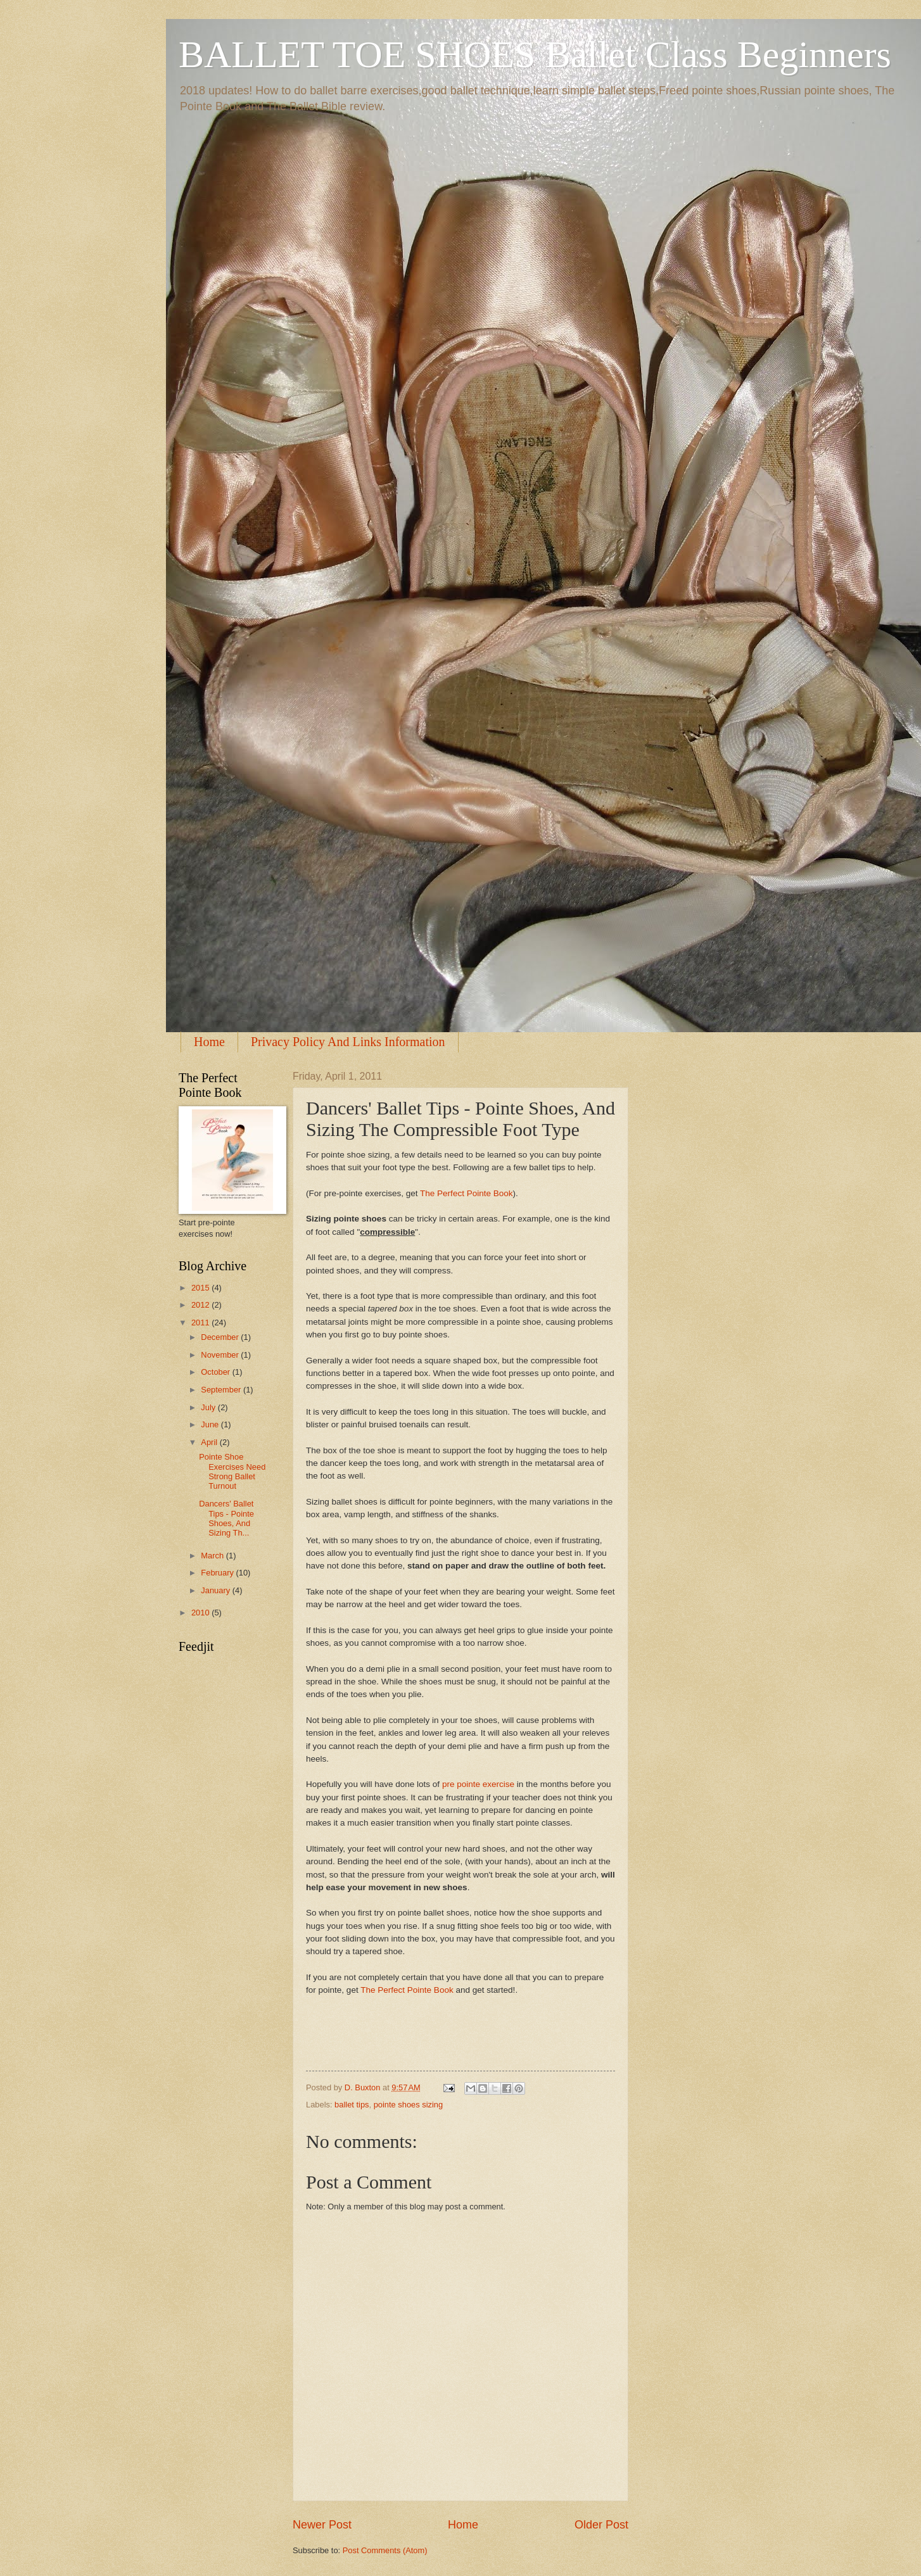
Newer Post (322, 2524)
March (213, 1555)
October (216, 1372)
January (216, 1590)
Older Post (601, 2524)
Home (209, 1042)
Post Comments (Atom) (385, 2550)
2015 (201, 1287)
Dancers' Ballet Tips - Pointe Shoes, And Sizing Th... (226, 1518)
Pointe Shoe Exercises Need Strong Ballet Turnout (232, 1471)
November (221, 1355)
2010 (201, 1612)
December (221, 1337)
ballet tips (351, 2104)
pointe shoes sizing (408, 2104)
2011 (201, 1322)
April (210, 1442)
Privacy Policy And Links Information (348, 1042)
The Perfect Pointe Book (466, 1193)
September (222, 1389)
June (211, 1424)
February (218, 1572)
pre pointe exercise (478, 1784)
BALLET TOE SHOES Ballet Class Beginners (535, 54)
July (209, 1407)
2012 (201, 1305)
